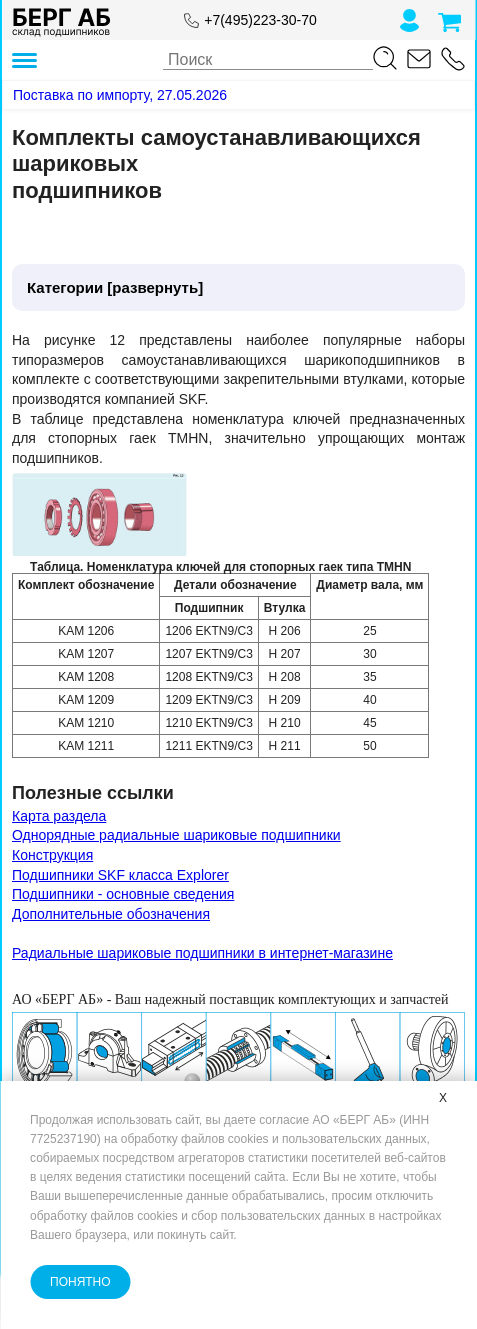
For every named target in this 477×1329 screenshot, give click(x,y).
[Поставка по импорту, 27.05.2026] (120, 95)
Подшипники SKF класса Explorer (120, 875)
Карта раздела (59, 816)
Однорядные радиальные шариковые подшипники (176, 835)
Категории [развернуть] (115, 287)
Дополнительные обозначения (111, 914)
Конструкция (52, 855)
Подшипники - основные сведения (123, 894)
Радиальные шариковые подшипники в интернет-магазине (202, 953)
